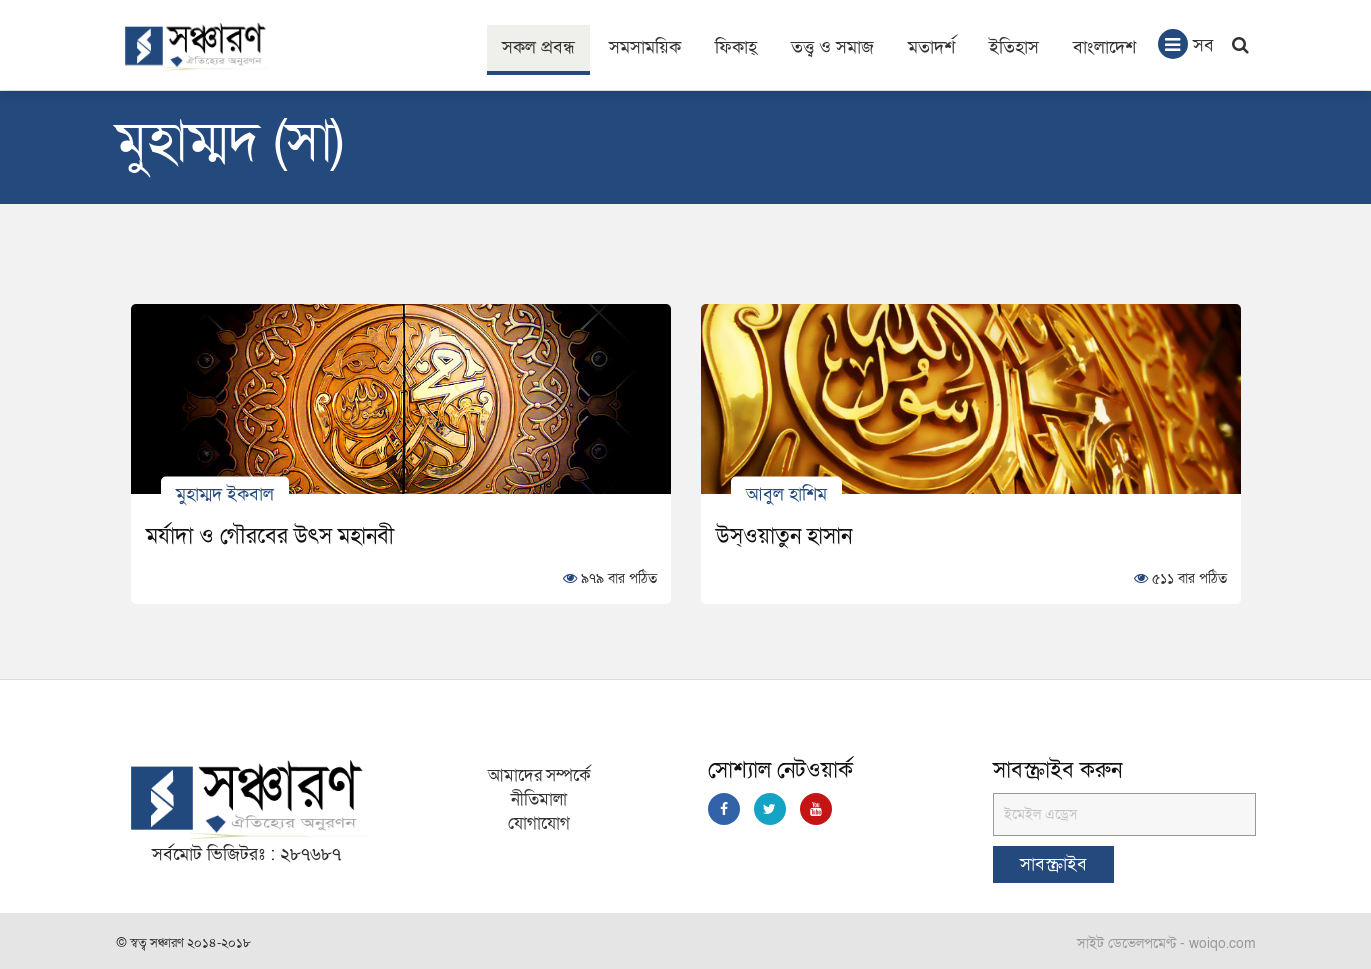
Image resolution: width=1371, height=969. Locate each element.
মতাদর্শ (931, 47)
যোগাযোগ (539, 823)
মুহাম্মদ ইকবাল (225, 493)
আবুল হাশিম (786, 493)
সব (1186, 44)
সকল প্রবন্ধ (538, 47)
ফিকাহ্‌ (736, 47)
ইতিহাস (1014, 47)
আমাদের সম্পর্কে (539, 775)
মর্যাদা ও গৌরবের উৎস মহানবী (270, 536)
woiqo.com (1222, 943)
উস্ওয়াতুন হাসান (784, 536)
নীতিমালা (539, 799)
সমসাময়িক (645, 47)
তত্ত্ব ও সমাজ (832, 47)
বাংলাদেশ (1104, 47)
